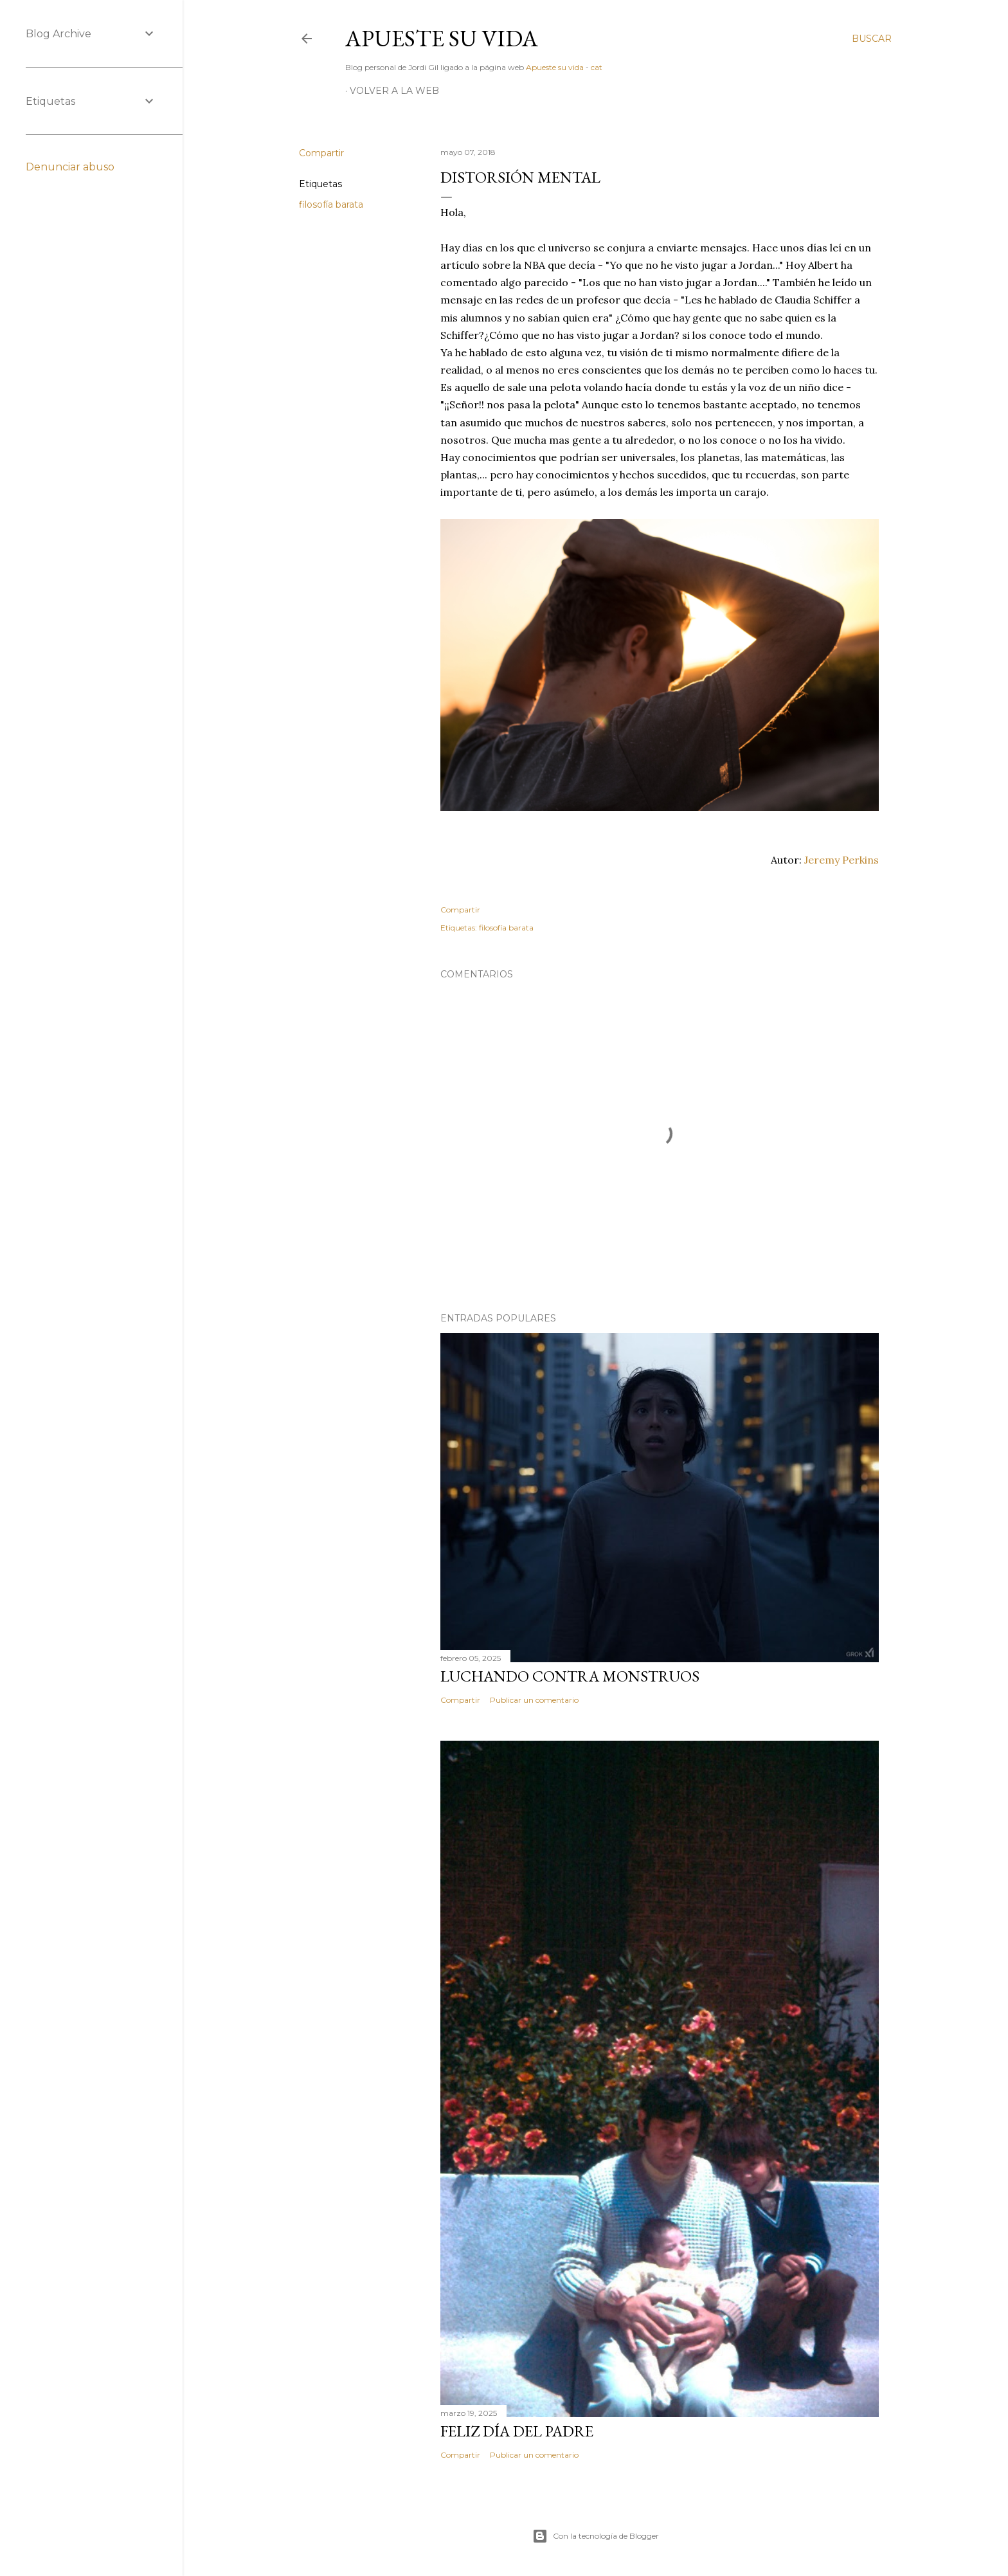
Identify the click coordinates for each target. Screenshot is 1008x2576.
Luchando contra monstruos (569, 1676)
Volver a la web (394, 90)
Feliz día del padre (516, 2431)
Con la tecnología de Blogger (595, 2536)
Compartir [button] (321, 153)
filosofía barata (331, 204)
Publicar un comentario (534, 1700)
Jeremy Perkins (841, 859)
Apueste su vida (441, 38)
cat (596, 67)
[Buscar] (872, 38)
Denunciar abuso (70, 167)
